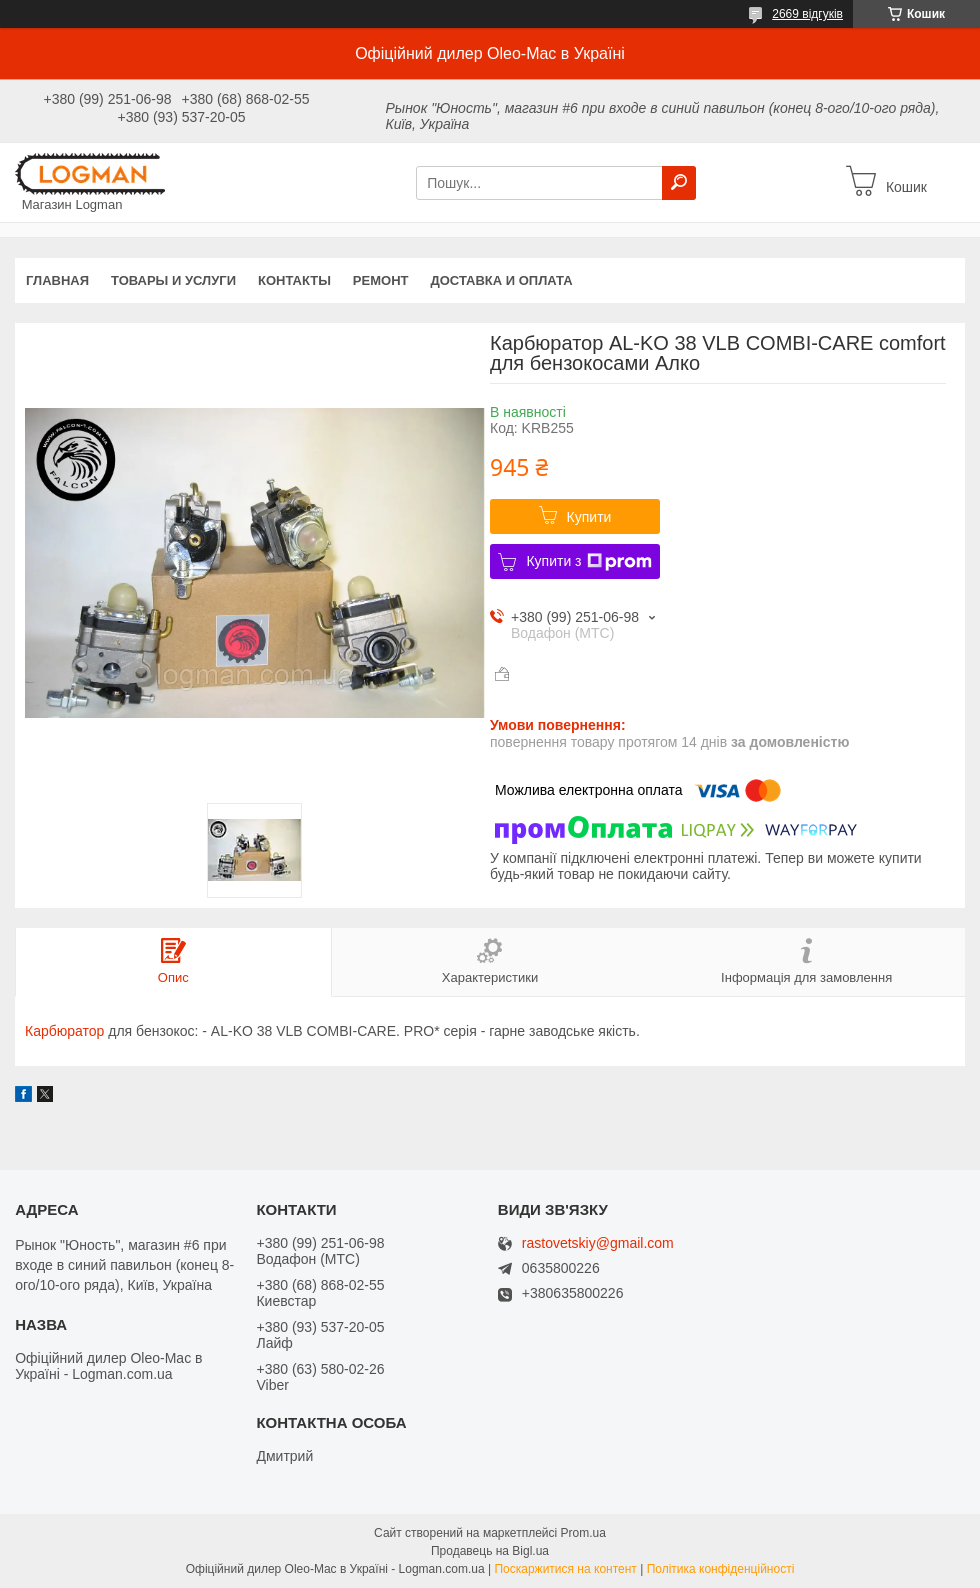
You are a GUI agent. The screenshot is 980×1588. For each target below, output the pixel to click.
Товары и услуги (173, 280)
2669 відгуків (807, 14)
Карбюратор (64, 1031)
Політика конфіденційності (721, 1569)
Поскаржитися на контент (565, 1569)
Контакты (294, 280)
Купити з (588, 562)
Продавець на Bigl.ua (490, 1551)
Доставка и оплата (501, 280)
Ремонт (381, 280)
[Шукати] (679, 183)
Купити (589, 517)
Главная (57, 280)
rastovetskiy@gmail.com (598, 1243)
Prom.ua (583, 1533)
